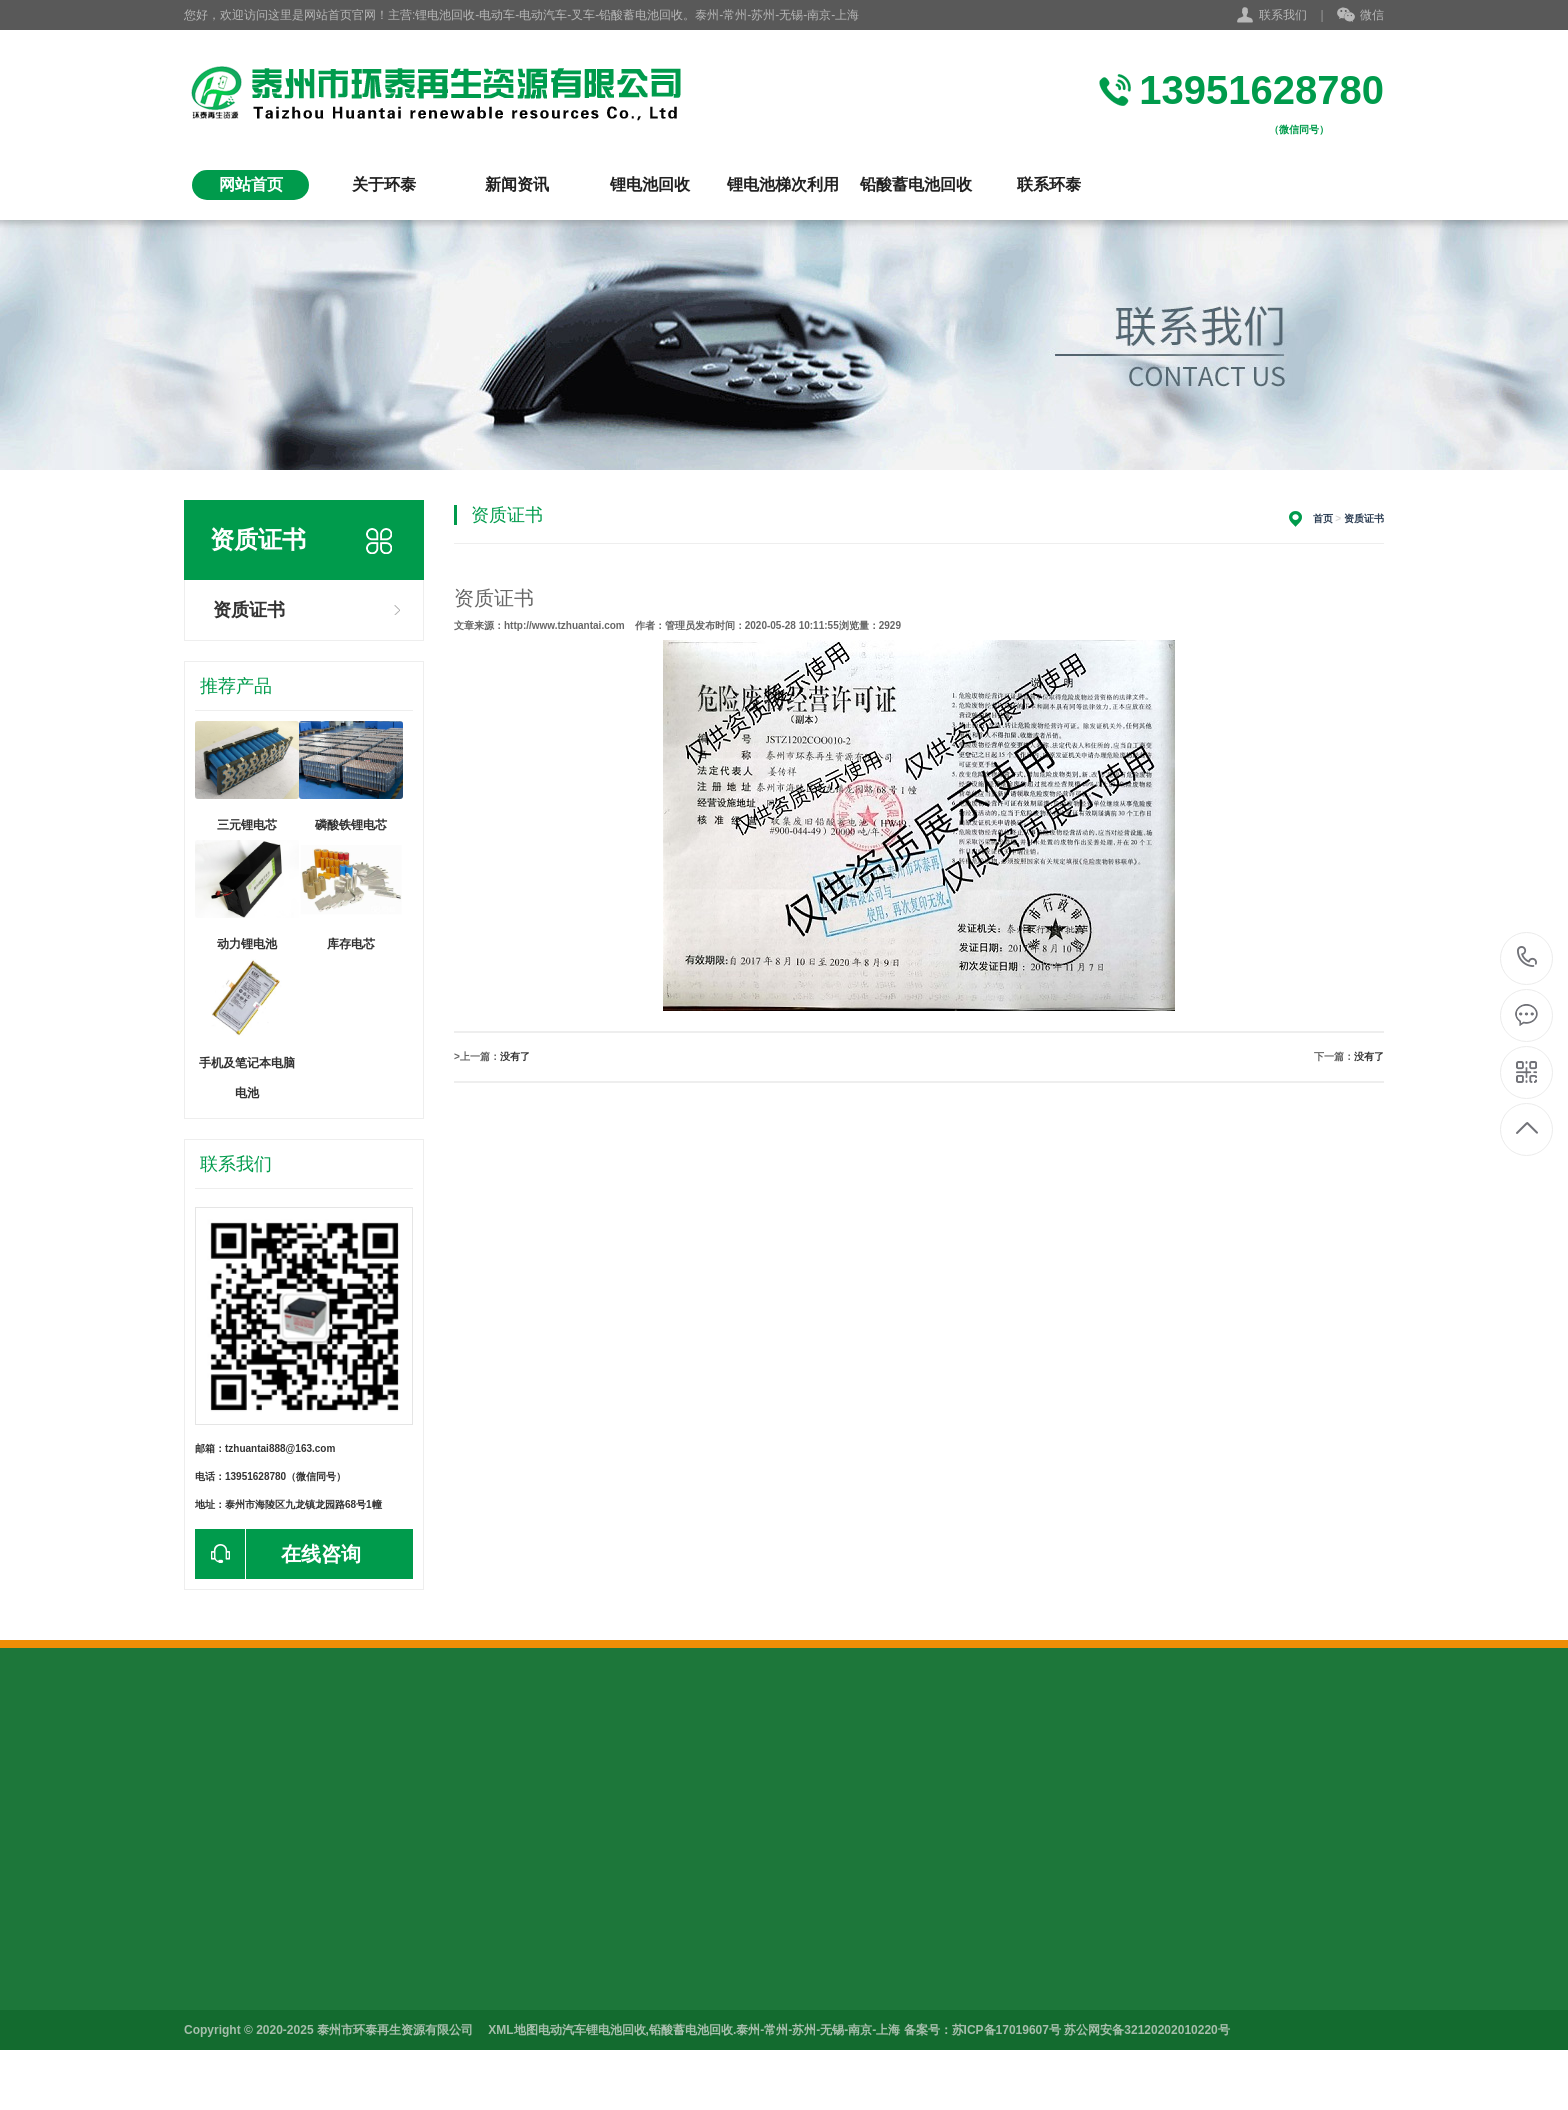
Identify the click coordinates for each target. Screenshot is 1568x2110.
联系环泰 (1049, 184)
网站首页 (251, 184)
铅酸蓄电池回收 (916, 184)
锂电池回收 (650, 184)
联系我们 (1283, 15)
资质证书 (249, 610)
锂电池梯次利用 (783, 184)
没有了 (515, 1056)
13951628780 (1527, 957)
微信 (1360, 16)
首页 (1323, 518)
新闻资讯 (517, 184)
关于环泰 (384, 184)
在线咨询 (278, 1554)
